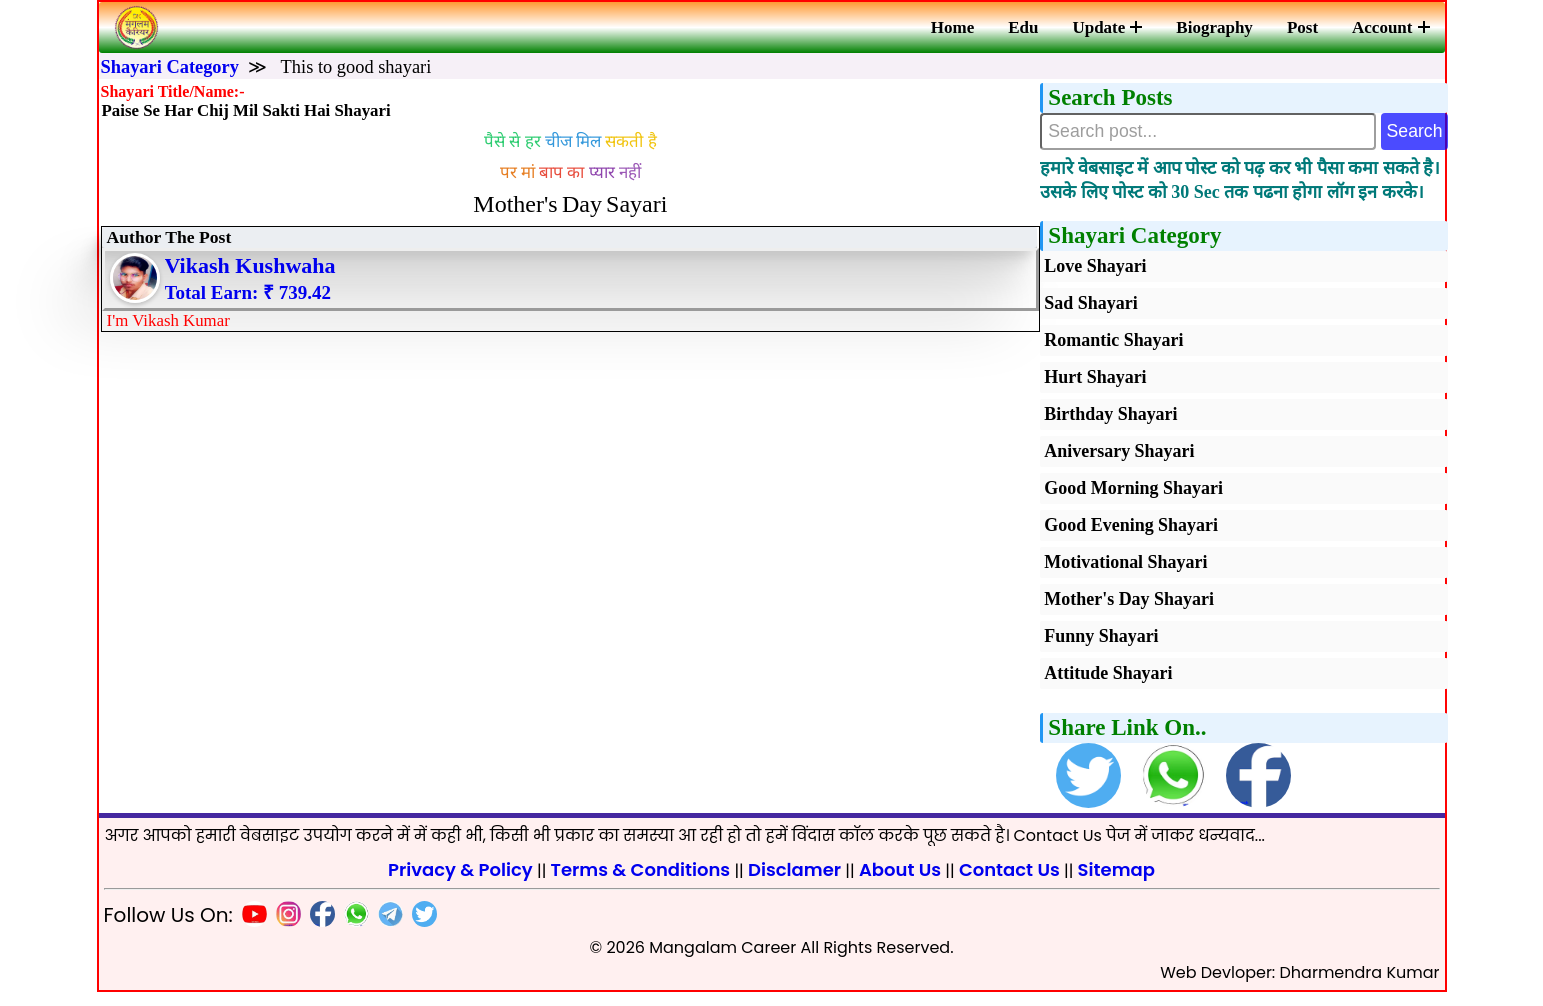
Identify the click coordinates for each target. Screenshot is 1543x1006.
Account (1390, 27)
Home (952, 27)
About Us (900, 883)
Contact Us (1009, 883)
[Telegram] (386, 931)
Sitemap (1116, 883)
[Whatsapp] (352, 931)
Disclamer (794, 883)
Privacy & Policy (460, 883)
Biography (1214, 27)
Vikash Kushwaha (254, 282)
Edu (1023, 27)
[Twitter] (420, 931)
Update (1107, 27)
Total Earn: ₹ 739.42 (252, 309)
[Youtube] (250, 931)
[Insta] (284, 931)
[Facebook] (318, 931)
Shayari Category (170, 67)
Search (1408, 135)
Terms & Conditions (641, 883)
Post (1302, 27)
